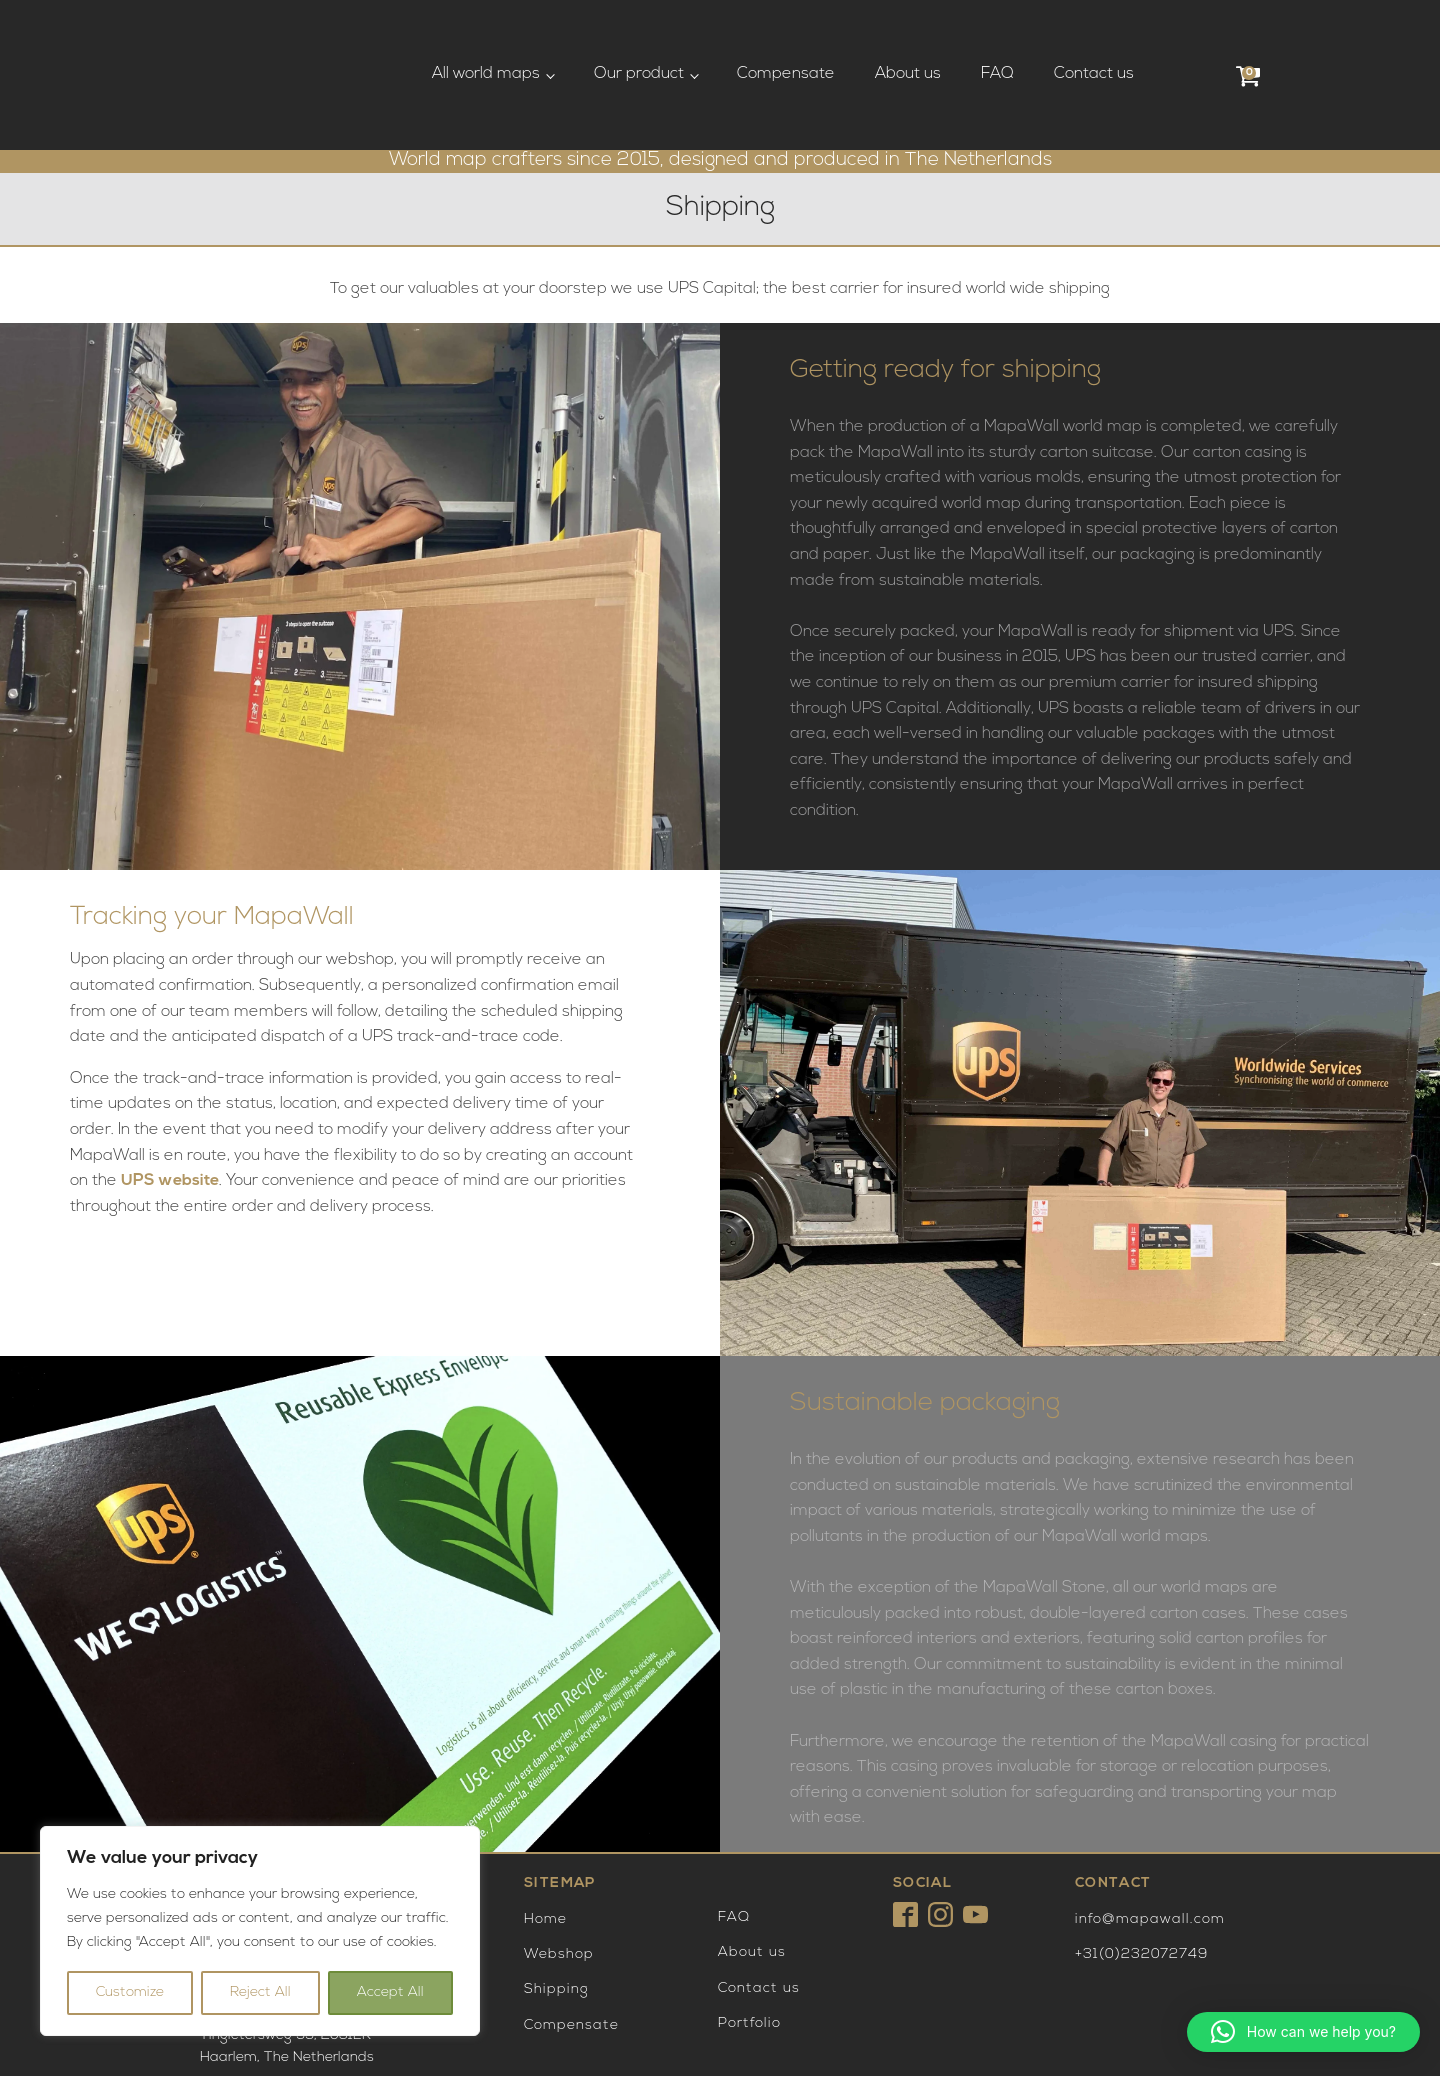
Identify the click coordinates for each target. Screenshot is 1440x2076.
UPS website (170, 1097)
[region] (260, 1931)
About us (908, 32)
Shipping (556, 1905)
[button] (1303, 2032)
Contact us (1094, 32)
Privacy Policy (561, 2046)
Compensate (786, 32)
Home (545, 1834)
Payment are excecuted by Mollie (1119, 2017)
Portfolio (749, 1939)
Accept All (390, 1992)
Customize (130, 1992)
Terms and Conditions (583, 2008)
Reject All (260, 1992)
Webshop (559, 1870)
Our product (639, 32)
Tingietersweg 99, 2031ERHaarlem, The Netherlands (287, 1822)
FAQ (997, 32)
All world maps (486, 32)
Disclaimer (552, 2027)
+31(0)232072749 (1141, 1870)
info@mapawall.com (1150, 1834)
